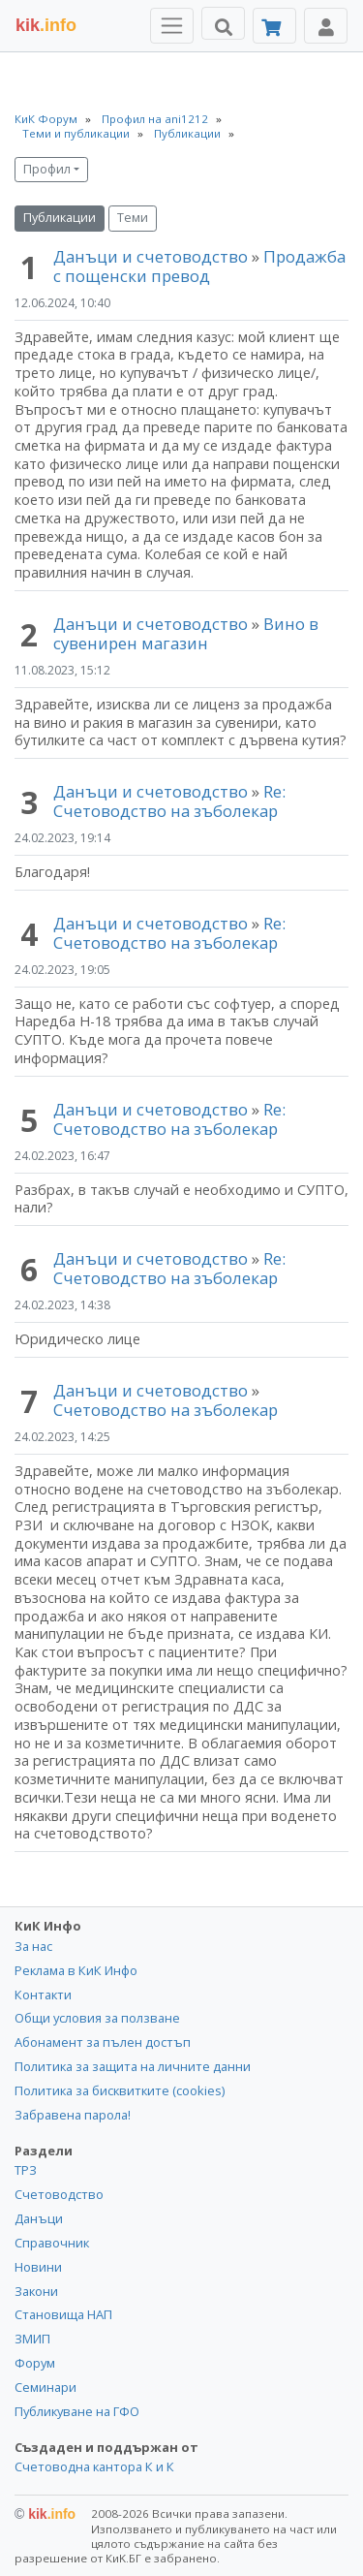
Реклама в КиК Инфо (76, 1970)
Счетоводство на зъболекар (165, 1409)
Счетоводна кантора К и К (94, 2466)
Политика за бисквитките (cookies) (120, 2090)
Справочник (52, 2242)
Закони (36, 2291)
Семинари (45, 2387)
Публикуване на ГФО (77, 2411)
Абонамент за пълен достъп (103, 2042)
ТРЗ (26, 2170)
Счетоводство (59, 2194)
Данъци (39, 2218)
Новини (38, 2267)
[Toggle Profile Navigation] (326, 26)
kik (45, 2514)
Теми (132, 217)
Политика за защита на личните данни (133, 2066)
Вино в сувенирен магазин (185, 633)
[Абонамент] (274, 26)
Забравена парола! (73, 2114)
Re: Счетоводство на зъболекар (169, 801)
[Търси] (223, 23)
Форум (35, 2363)
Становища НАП (63, 2314)
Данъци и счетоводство (150, 256)
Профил (47, 169)
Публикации (59, 217)
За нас (33, 1946)
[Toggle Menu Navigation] (172, 26)
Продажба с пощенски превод (199, 266)
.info (45, 25)
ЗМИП (32, 2338)
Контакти (43, 1994)
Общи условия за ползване (97, 2017)
